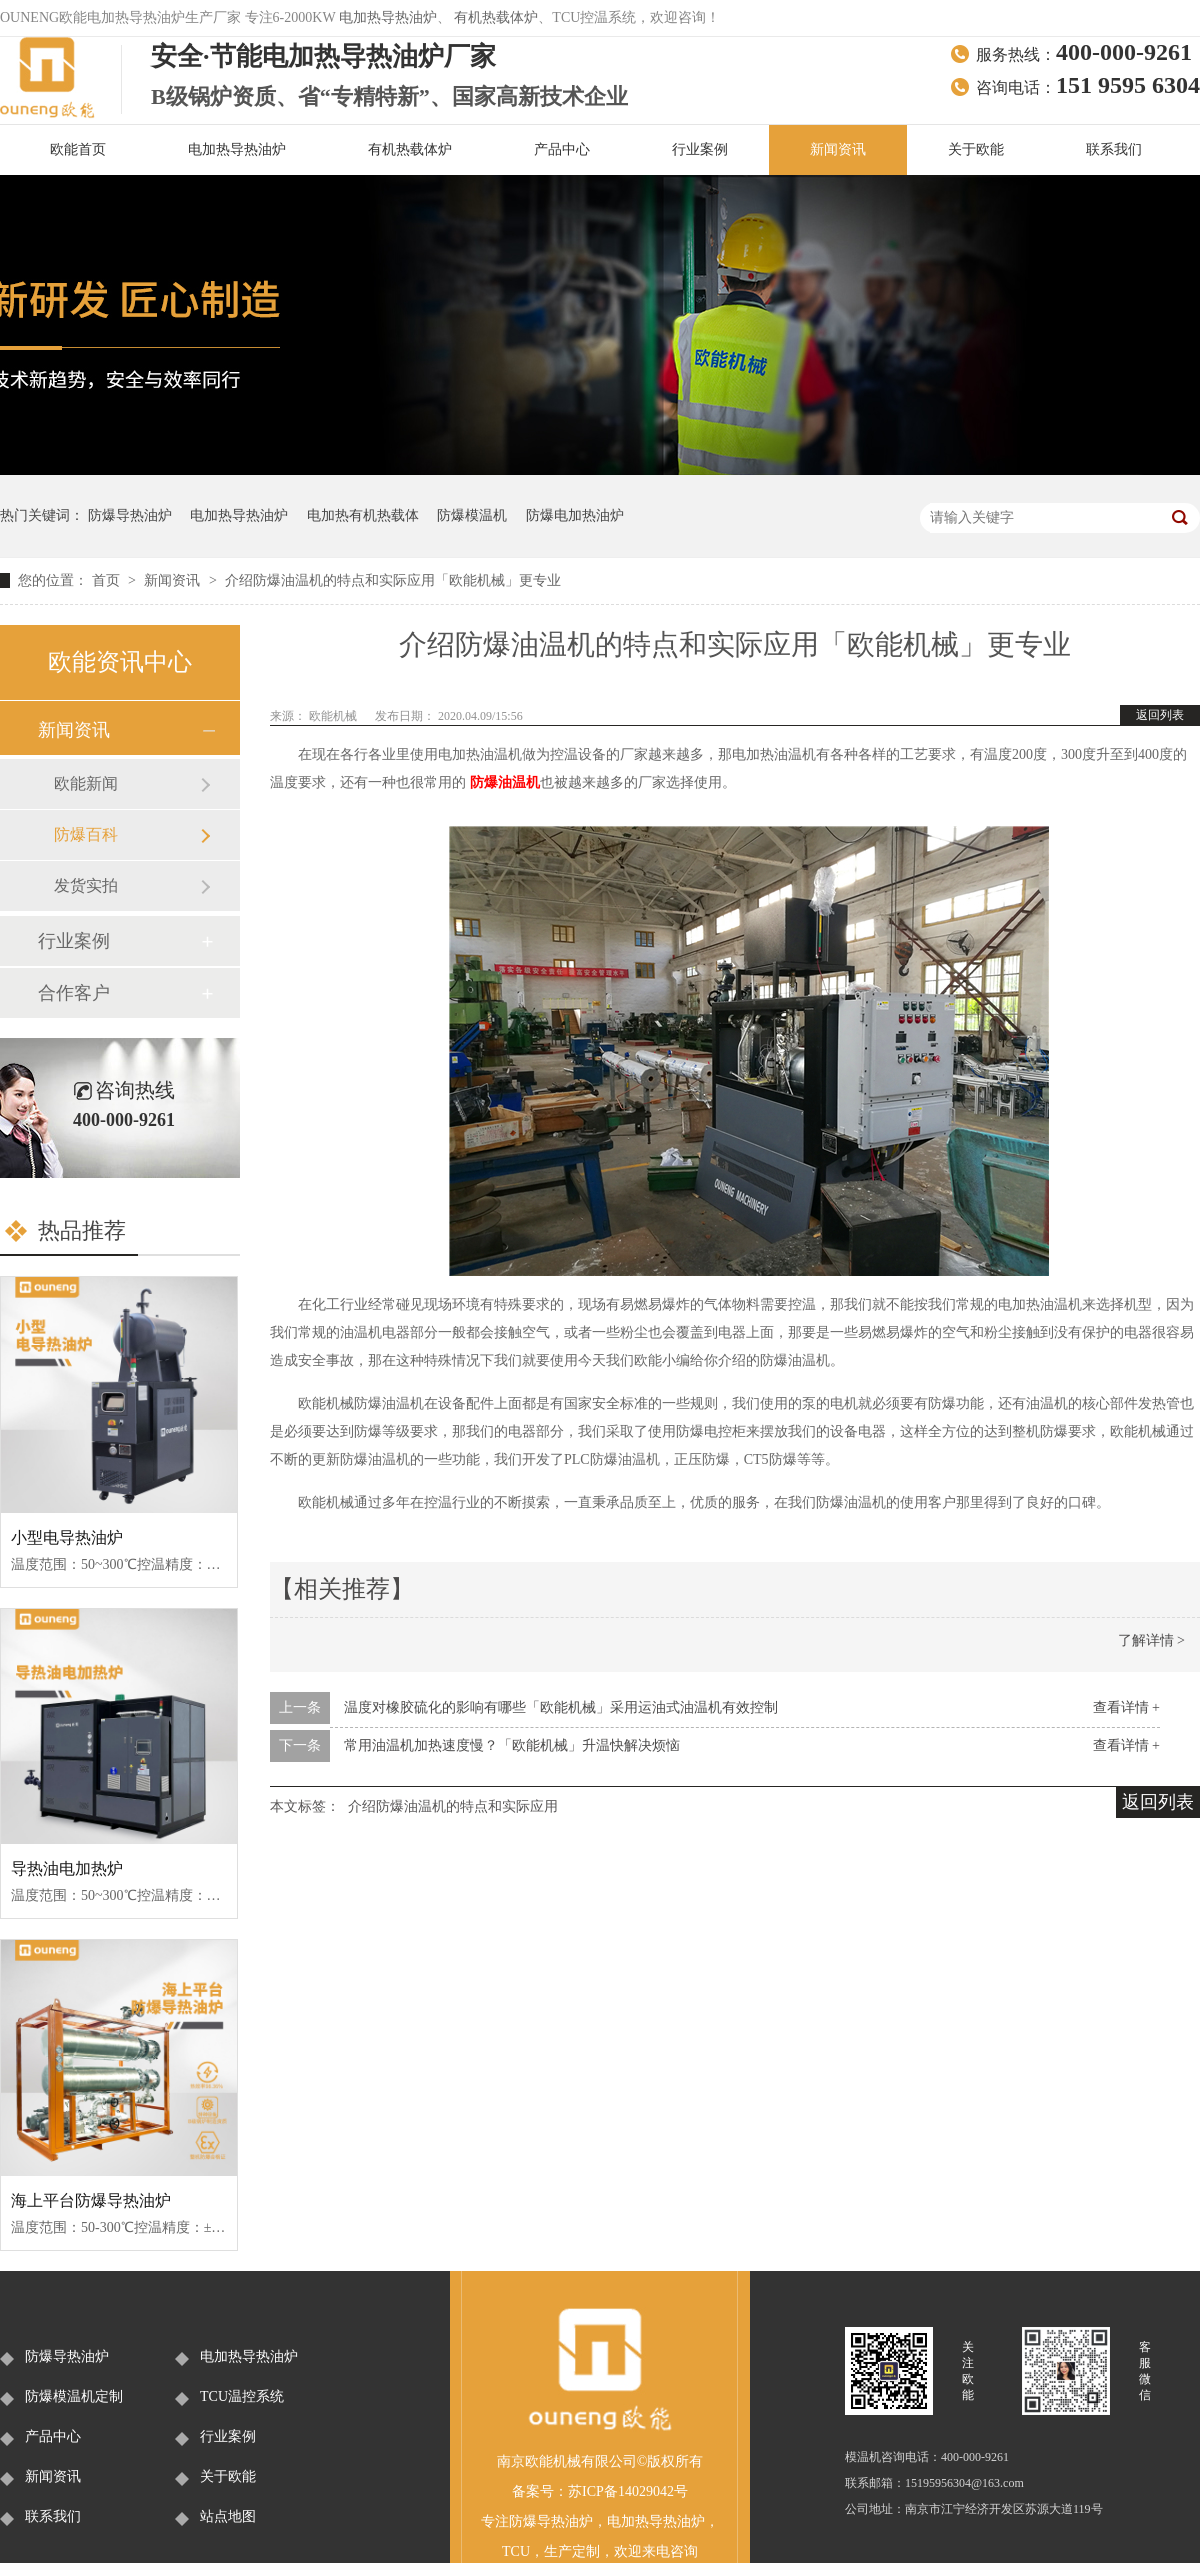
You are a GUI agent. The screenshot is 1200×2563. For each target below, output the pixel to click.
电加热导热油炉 (388, 17)
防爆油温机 (505, 782)
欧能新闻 (86, 783)
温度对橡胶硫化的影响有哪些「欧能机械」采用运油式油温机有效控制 (561, 1707)
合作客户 (74, 993)
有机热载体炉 (496, 17)
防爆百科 (86, 834)
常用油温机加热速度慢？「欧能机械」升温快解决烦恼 (512, 1745)
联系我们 (1114, 149)
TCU (516, 2551)
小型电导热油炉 (67, 1537)
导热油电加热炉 (67, 1868)
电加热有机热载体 (363, 515)
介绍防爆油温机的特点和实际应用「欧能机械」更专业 (393, 580)
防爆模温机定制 (74, 2396)
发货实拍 (86, 885)
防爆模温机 (472, 515)
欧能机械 (334, 716)
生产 (558, 2551)
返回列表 (1160, 715)
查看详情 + (1126, 1707)
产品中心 (562, 149)
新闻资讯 (838, 149)
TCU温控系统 (242, 2396)
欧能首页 (78, 149)
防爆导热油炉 (130, 515)
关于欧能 (976, 149)
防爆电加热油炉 (575, 515)
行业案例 (700, 149)
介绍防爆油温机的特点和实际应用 (453, 1806)
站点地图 (228, 2516)
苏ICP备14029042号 (628, 2491)
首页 (108, 580)
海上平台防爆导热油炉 (91, 2200)
